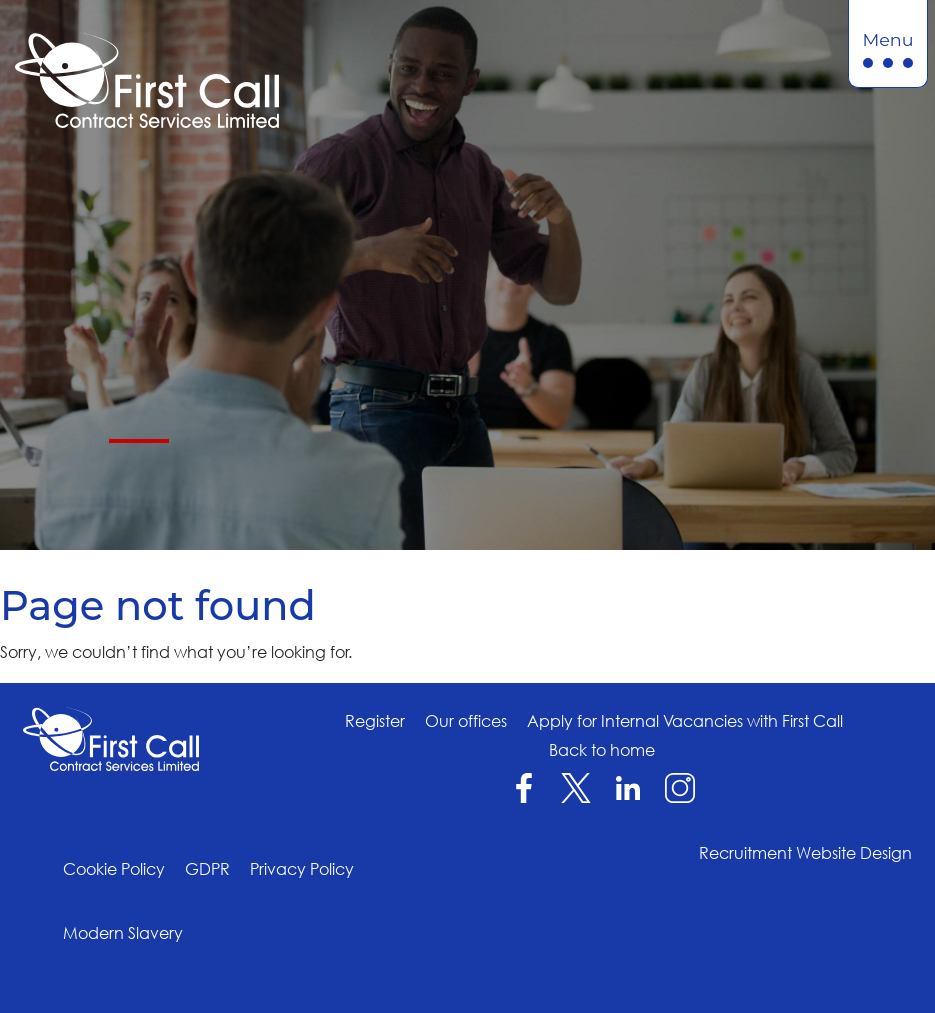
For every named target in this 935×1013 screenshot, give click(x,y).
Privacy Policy (302, 869)
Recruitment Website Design (805, 853)
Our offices (466, 721)
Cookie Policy (114, 869)
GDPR (207, 869)
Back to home (602, 750)
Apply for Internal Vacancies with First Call (685, 721)
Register (375, 721)
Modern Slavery (123, 933)
